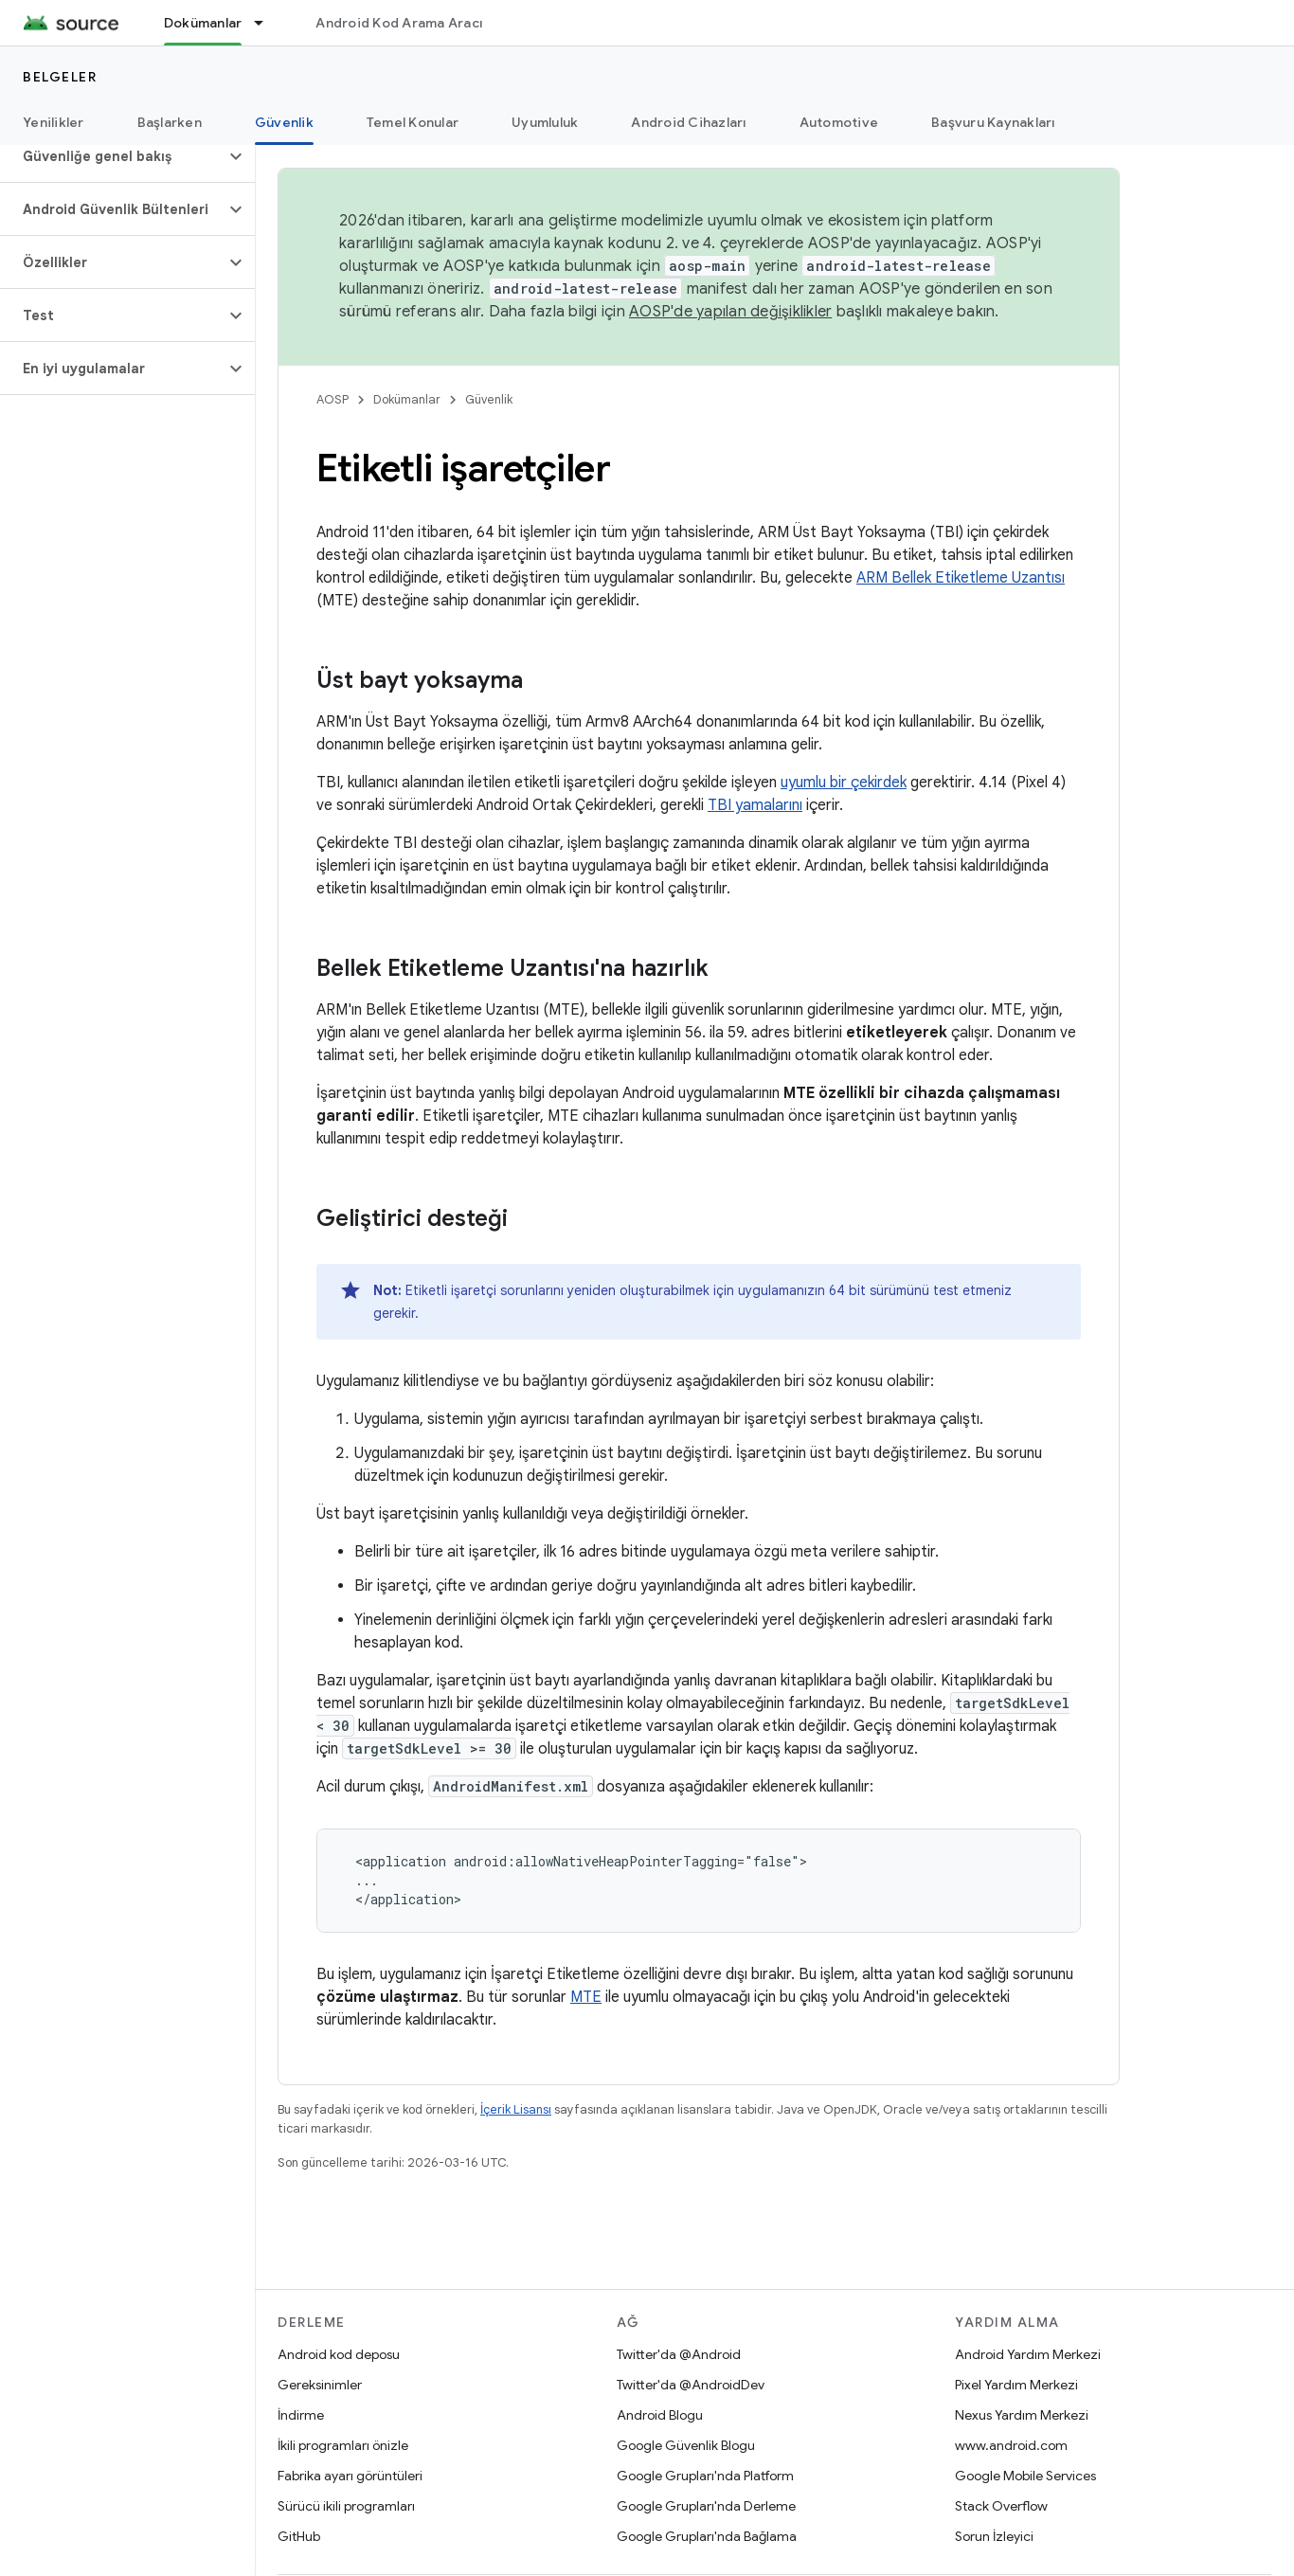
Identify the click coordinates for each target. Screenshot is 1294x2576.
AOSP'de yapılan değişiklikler (730, 311)
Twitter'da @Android (679, 2354)
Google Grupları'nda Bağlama (707, 2536)
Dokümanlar (406, 399)
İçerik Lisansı (515, 2109)
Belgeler (60, 76)
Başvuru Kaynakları (993, 122)
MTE (586, 1997)
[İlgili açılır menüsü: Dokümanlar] (267, 22)
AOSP (332, 399)
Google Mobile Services (1025, 2475)
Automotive (839, 122)
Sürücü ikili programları (346, 2505)
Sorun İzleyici (994, 2536)
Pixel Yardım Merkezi (1016, 2384)
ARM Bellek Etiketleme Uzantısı (960, 577)
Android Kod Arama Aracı (398, 22)
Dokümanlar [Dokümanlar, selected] (203, 22)
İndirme (301, 2414)
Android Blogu (660, 2414)
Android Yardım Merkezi (1028, 2354)
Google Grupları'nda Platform (705, 2475)
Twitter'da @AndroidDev (690, 2384)
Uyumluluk (545, 122)
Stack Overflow (1001, 2505)
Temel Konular (412, 122)
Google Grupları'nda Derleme (706, 2505)
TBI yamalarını (755, 805)
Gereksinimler (320, 2384)
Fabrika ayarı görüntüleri (350, 2475)
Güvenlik (488, 399)
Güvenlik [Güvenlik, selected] (284, 122)
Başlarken (169, 122)
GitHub (299, 2536)
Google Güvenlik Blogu (686, 2445)
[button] (112, 156)
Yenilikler (53, 122)
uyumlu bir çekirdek (844, 782)
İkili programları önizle (343, 2445)
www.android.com (1011, 2445)
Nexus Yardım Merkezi (1021, 2414)
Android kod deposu (339, 2354)
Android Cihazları (688, 122)
